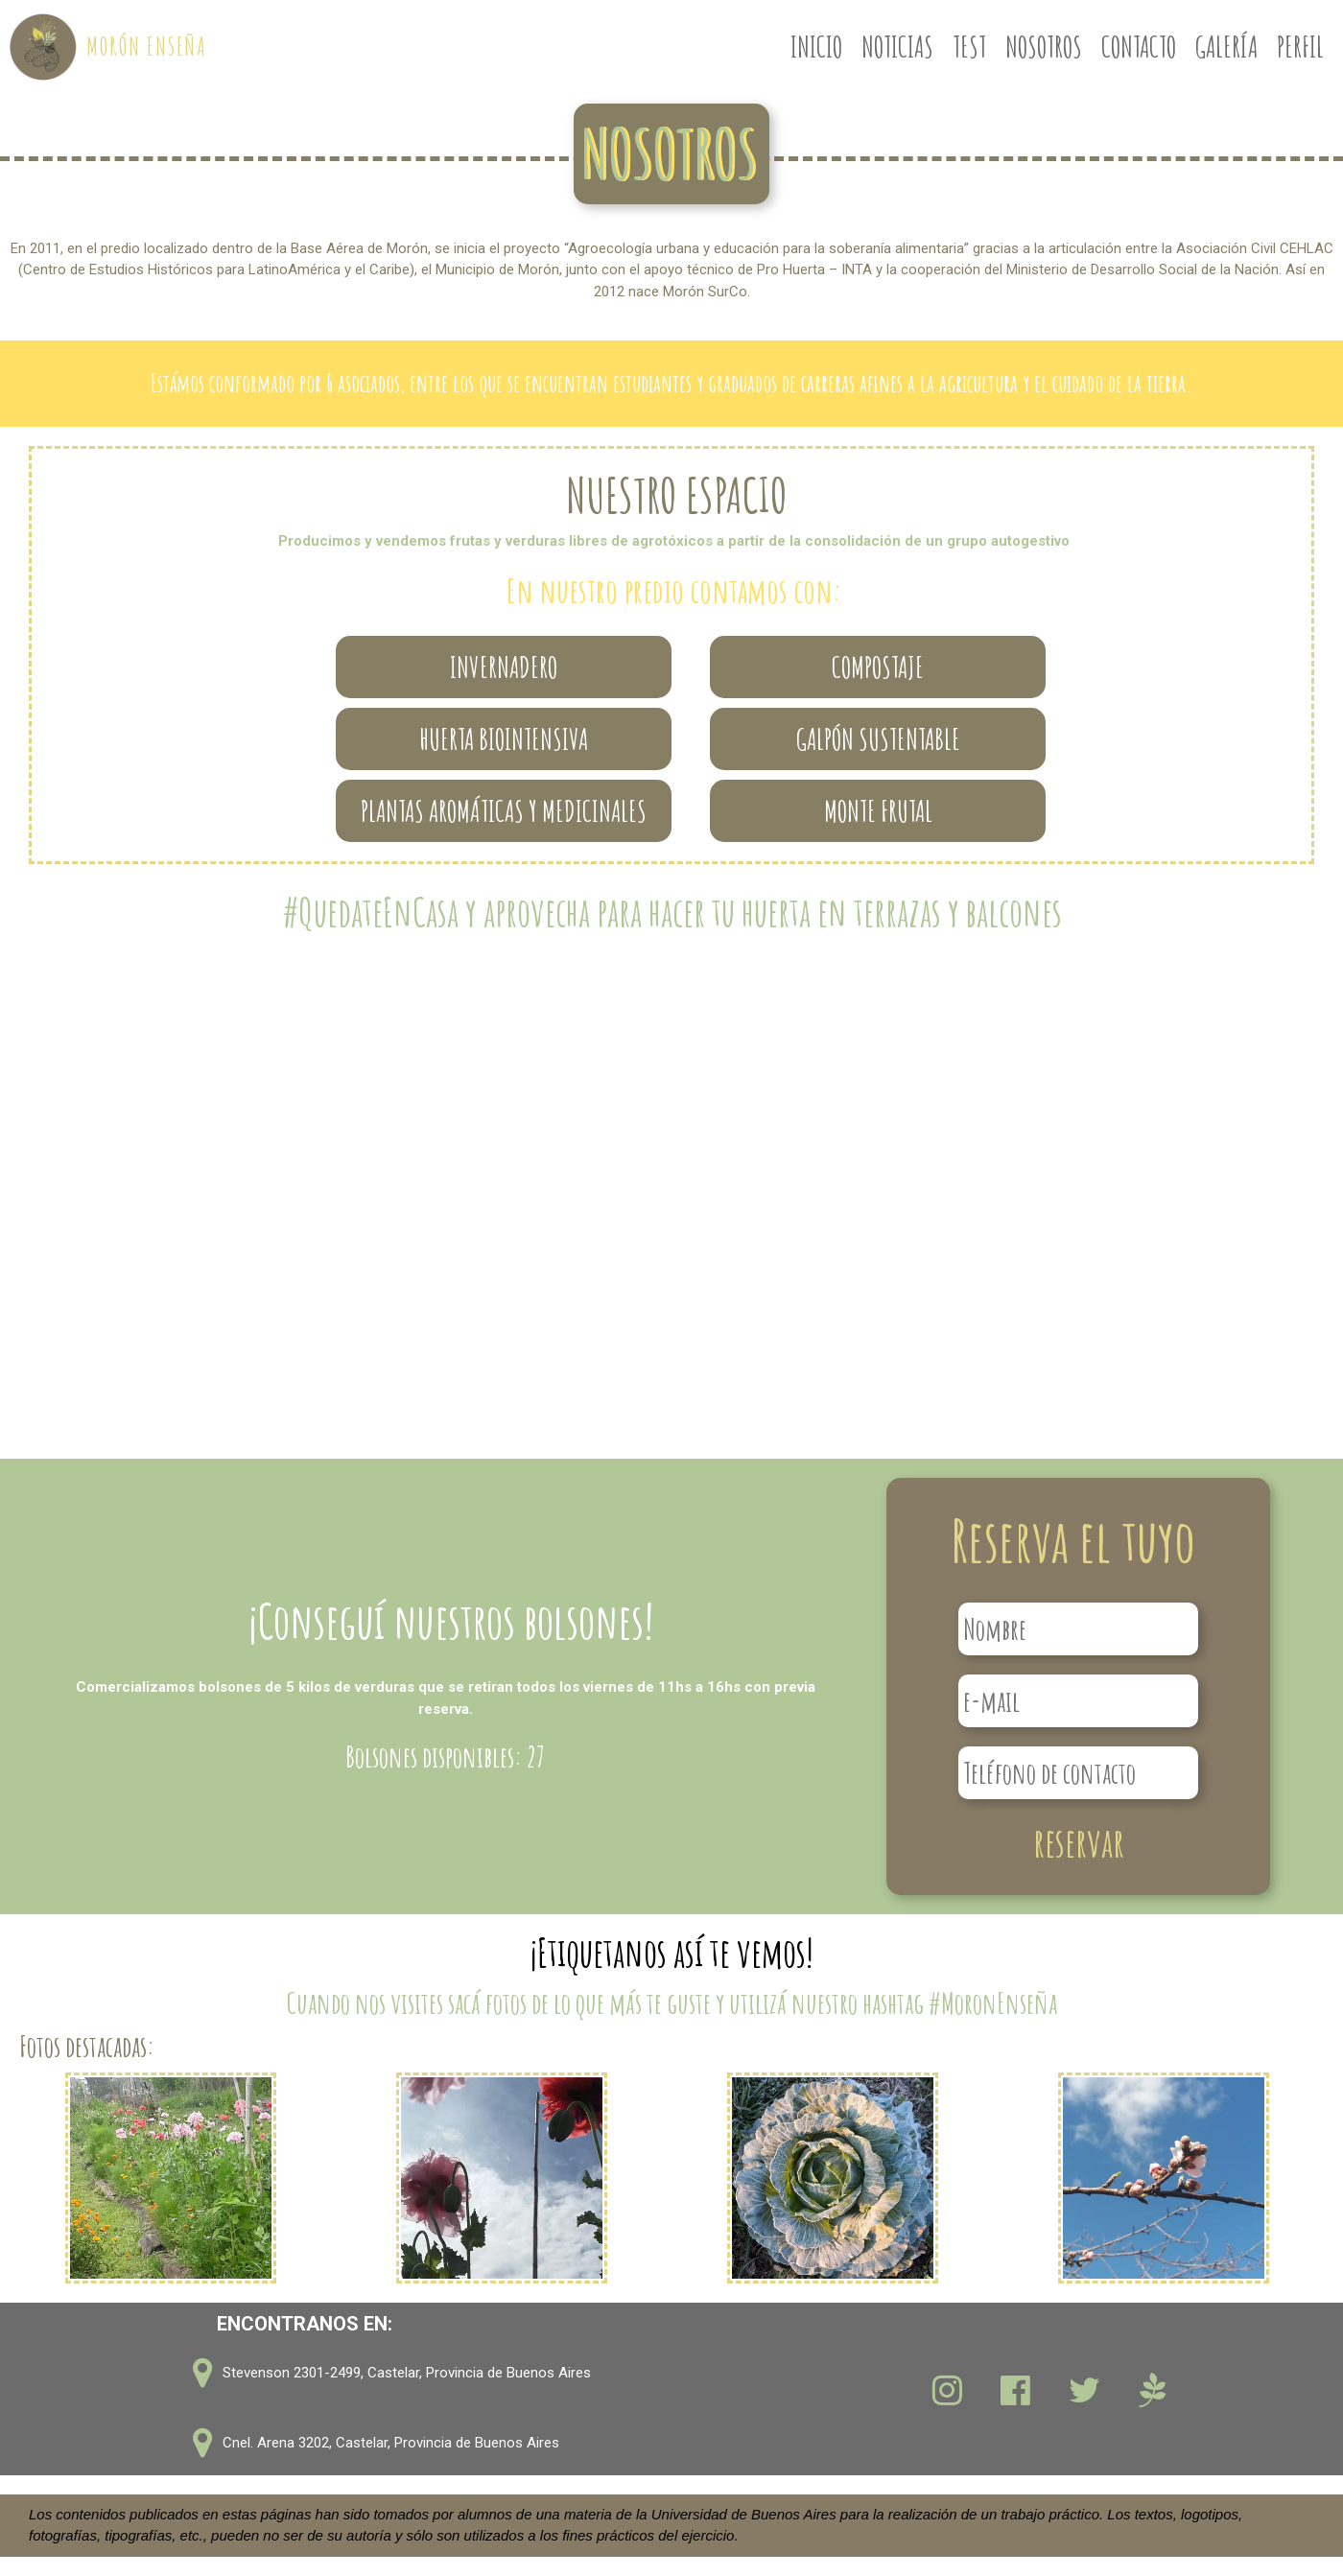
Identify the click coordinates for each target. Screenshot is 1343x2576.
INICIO (816, 46)
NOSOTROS (1043, 46)
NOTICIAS (897, 46)
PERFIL (1300, 46)
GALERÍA (1226, 46)
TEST (969, 46)
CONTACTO (1138, 46)
